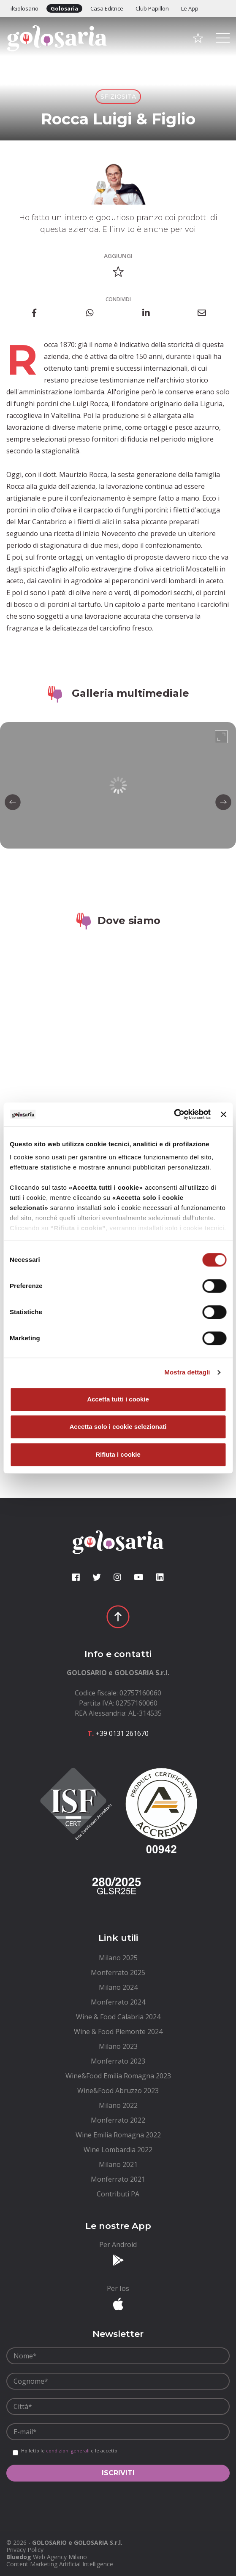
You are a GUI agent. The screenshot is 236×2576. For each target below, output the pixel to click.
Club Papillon (152, 8)
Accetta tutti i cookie (118, 1399)
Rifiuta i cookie (118, 1454)
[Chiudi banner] (223, 1114)
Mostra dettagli (187, 1372)
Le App (189, 8)
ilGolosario (24, 8)
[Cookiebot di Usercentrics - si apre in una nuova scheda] (174, 1114)
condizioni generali (68, 2450)
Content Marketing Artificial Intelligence (59, 2564)
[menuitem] (118, 1957)
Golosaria (64, 8)
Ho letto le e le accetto (69, 2451)
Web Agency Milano (60, 2557)
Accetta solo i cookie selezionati (117, 1426)
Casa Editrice (106, 8)
